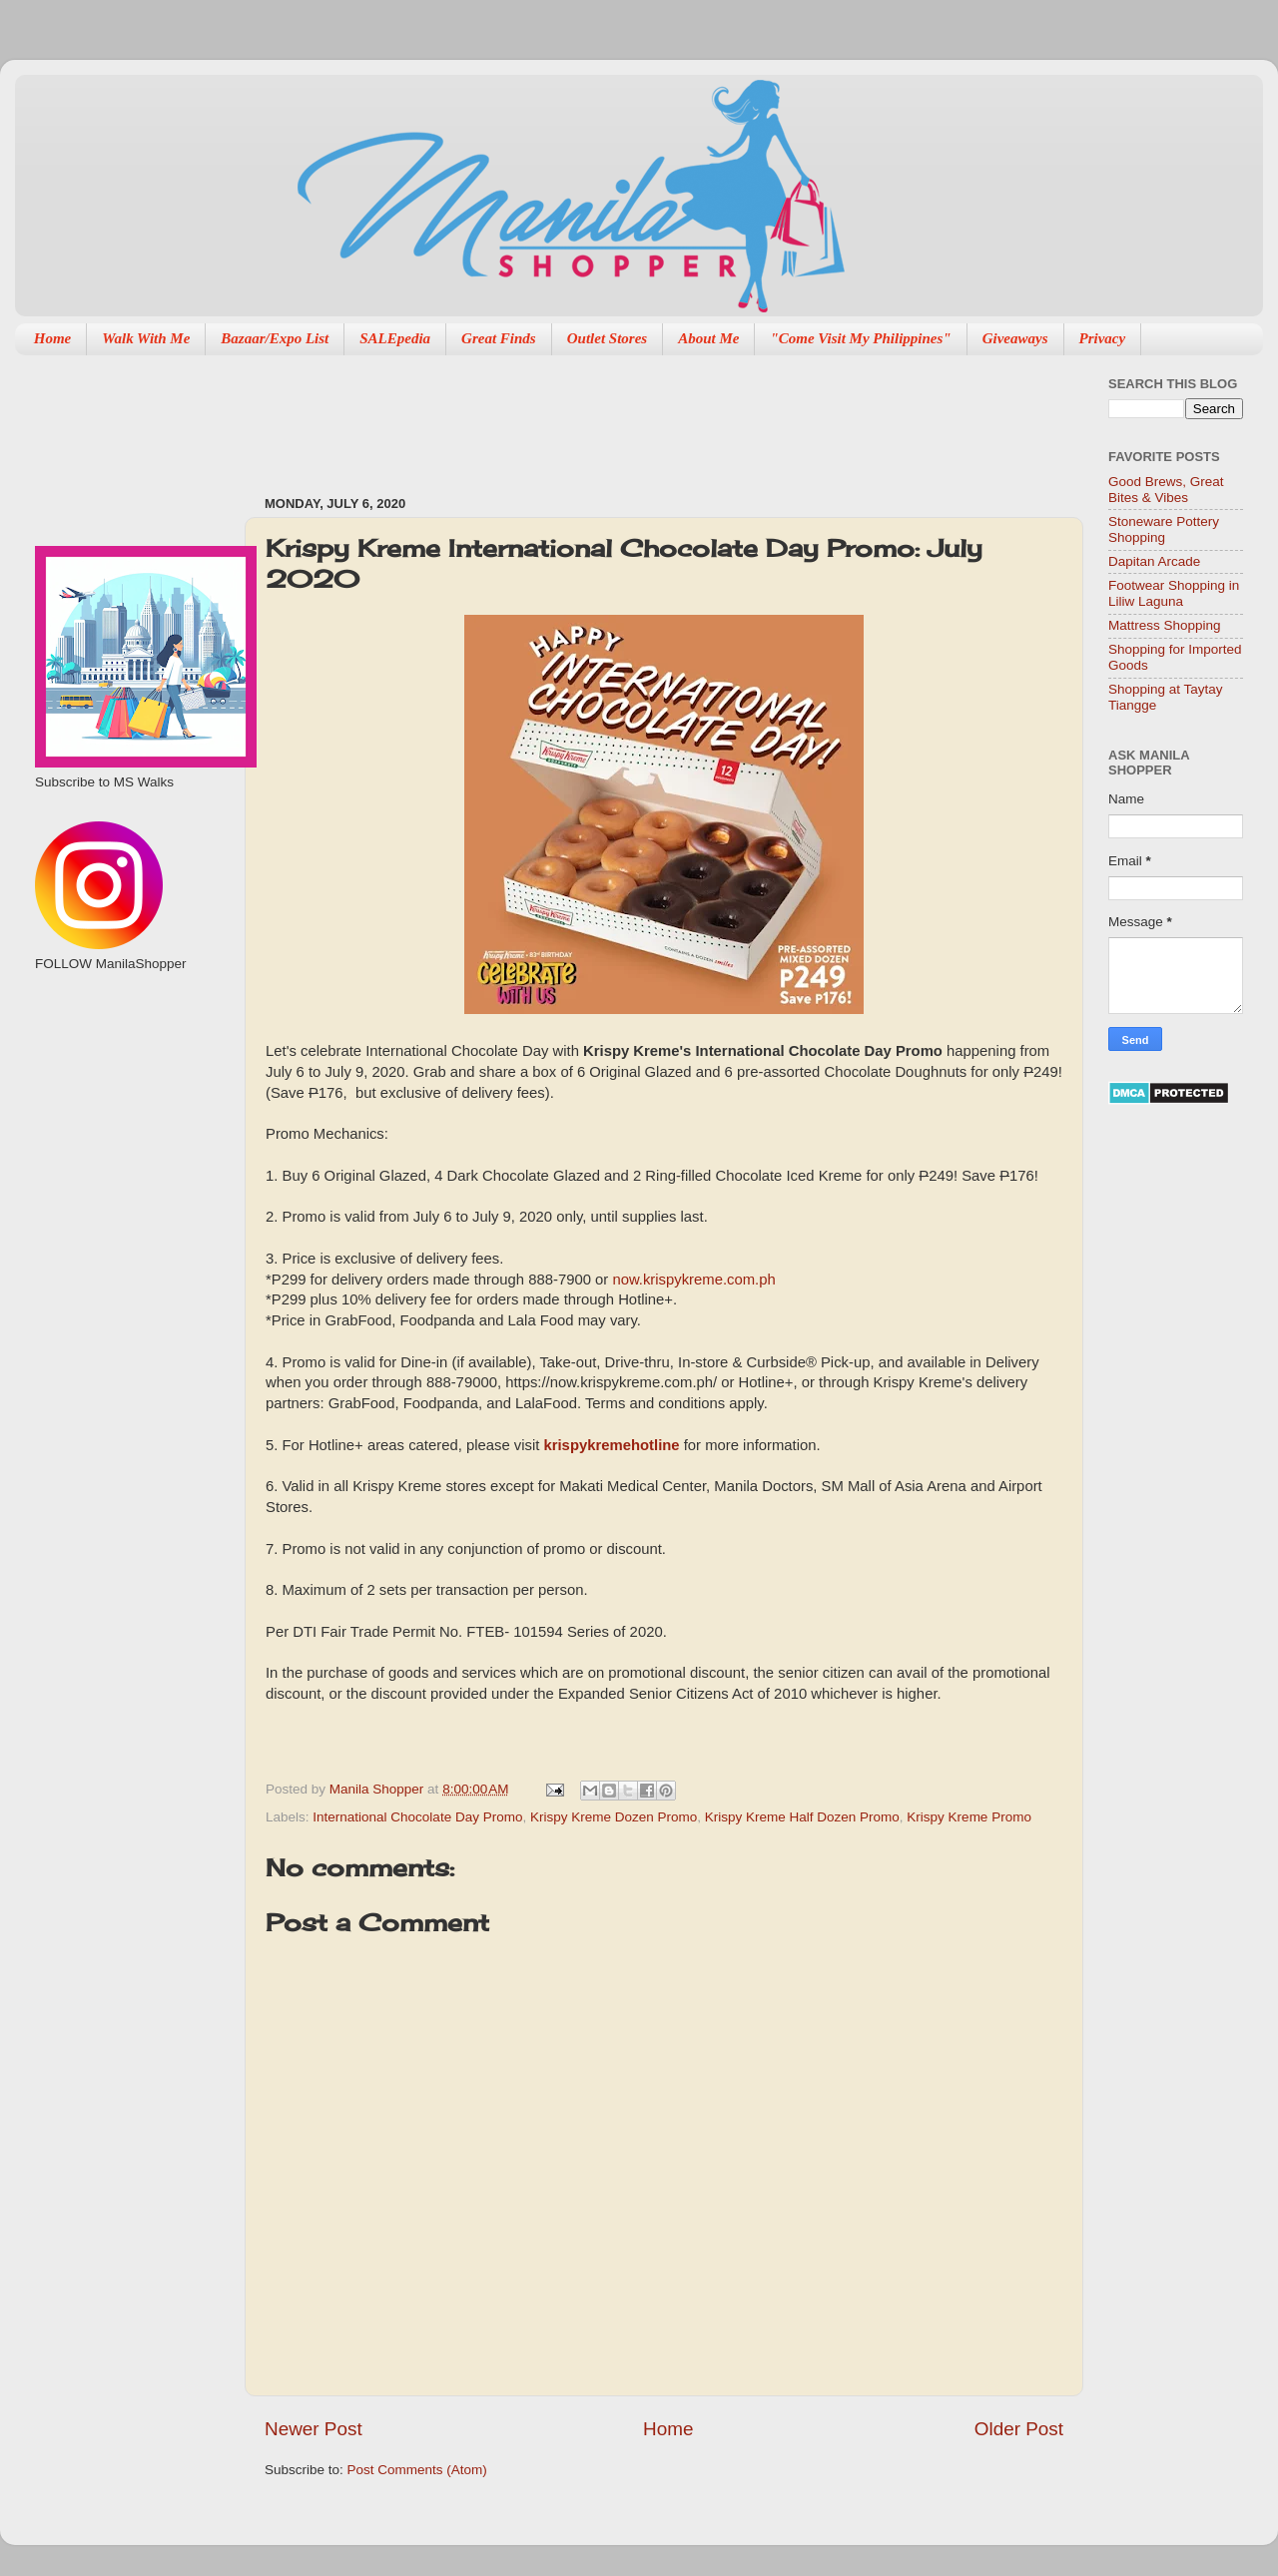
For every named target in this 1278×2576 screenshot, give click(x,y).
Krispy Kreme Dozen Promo (613, 1816)
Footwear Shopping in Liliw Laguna (1173, 593)
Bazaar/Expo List (274, 338)
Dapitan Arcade (1154, 561)
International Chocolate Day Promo (417, 1816)
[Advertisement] (127, 1079)
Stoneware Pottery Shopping (1163, 529)
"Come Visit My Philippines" (860, 338)
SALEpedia (394, 338)
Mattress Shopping (1164, 625)
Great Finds (498, 338)
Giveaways (1015, 338)
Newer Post (313, 2428)
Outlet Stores (607, 338)
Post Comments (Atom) (417, 2469)
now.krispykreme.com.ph (693, 1280)
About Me (708, 338)
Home (53, 338)
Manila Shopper (378, 1789)
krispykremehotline (611, 1445)
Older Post (1018, 2428)
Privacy (1102, 338)
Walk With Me (146, 338)
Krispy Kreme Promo (969, 1816)
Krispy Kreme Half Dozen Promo (802, 1816)
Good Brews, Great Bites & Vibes (1166, 489)
